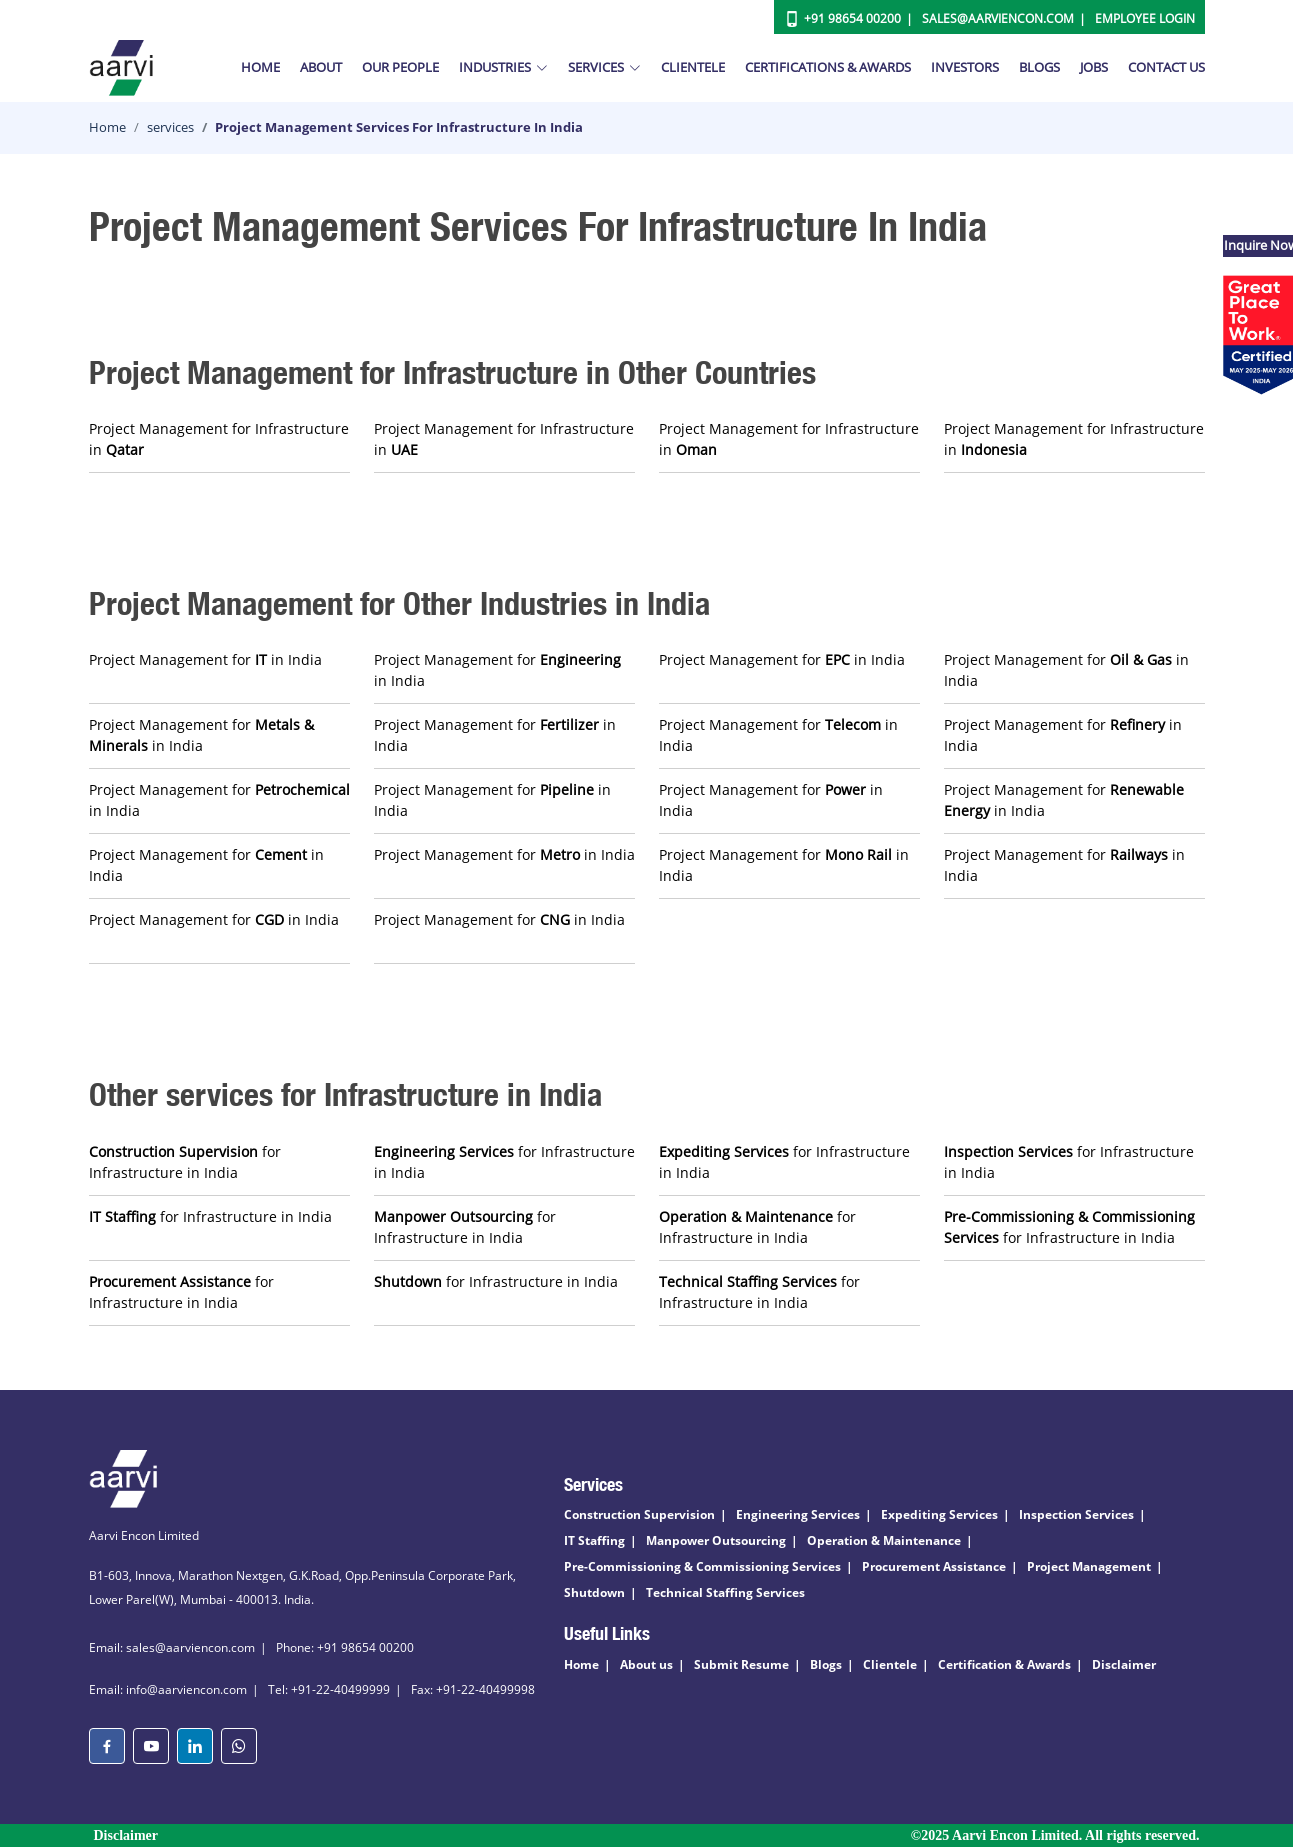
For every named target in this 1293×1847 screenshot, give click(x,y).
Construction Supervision (639, 1514)
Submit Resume (741, 1664)
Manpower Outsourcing (716, 1540)
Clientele (693, 67)
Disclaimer (1124, 1664)
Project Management (1089, 1566)
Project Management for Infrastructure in (219, 439)
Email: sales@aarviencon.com (172, 1647)
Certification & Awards (1004, 1664)
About (321, 67)
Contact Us (1166, 67)
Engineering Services (798, 1514)
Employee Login (1145, 18)
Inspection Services (1076, 1514)
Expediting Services (939, 1514)
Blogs (1039, 67)
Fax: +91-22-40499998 (473, 1689)
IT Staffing (594, 1540)
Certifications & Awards (828, 67)
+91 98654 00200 (852, 18)
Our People (400, 67)
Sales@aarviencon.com (998, 18)
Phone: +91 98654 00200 (345, 1647)
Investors (965, 67)
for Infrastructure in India (185, 1162)
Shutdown (594, 1592)
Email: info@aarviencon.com (168, 1689)
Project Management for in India (205, 659)
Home (260, 67)
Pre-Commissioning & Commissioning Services (702, 1566)
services (170, 127)
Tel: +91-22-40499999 (329, 1689)
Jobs (1094, 67)
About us (646, 1664)
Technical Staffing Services (725, 1592)
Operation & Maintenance (884, 1540)
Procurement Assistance (934, 1566)
